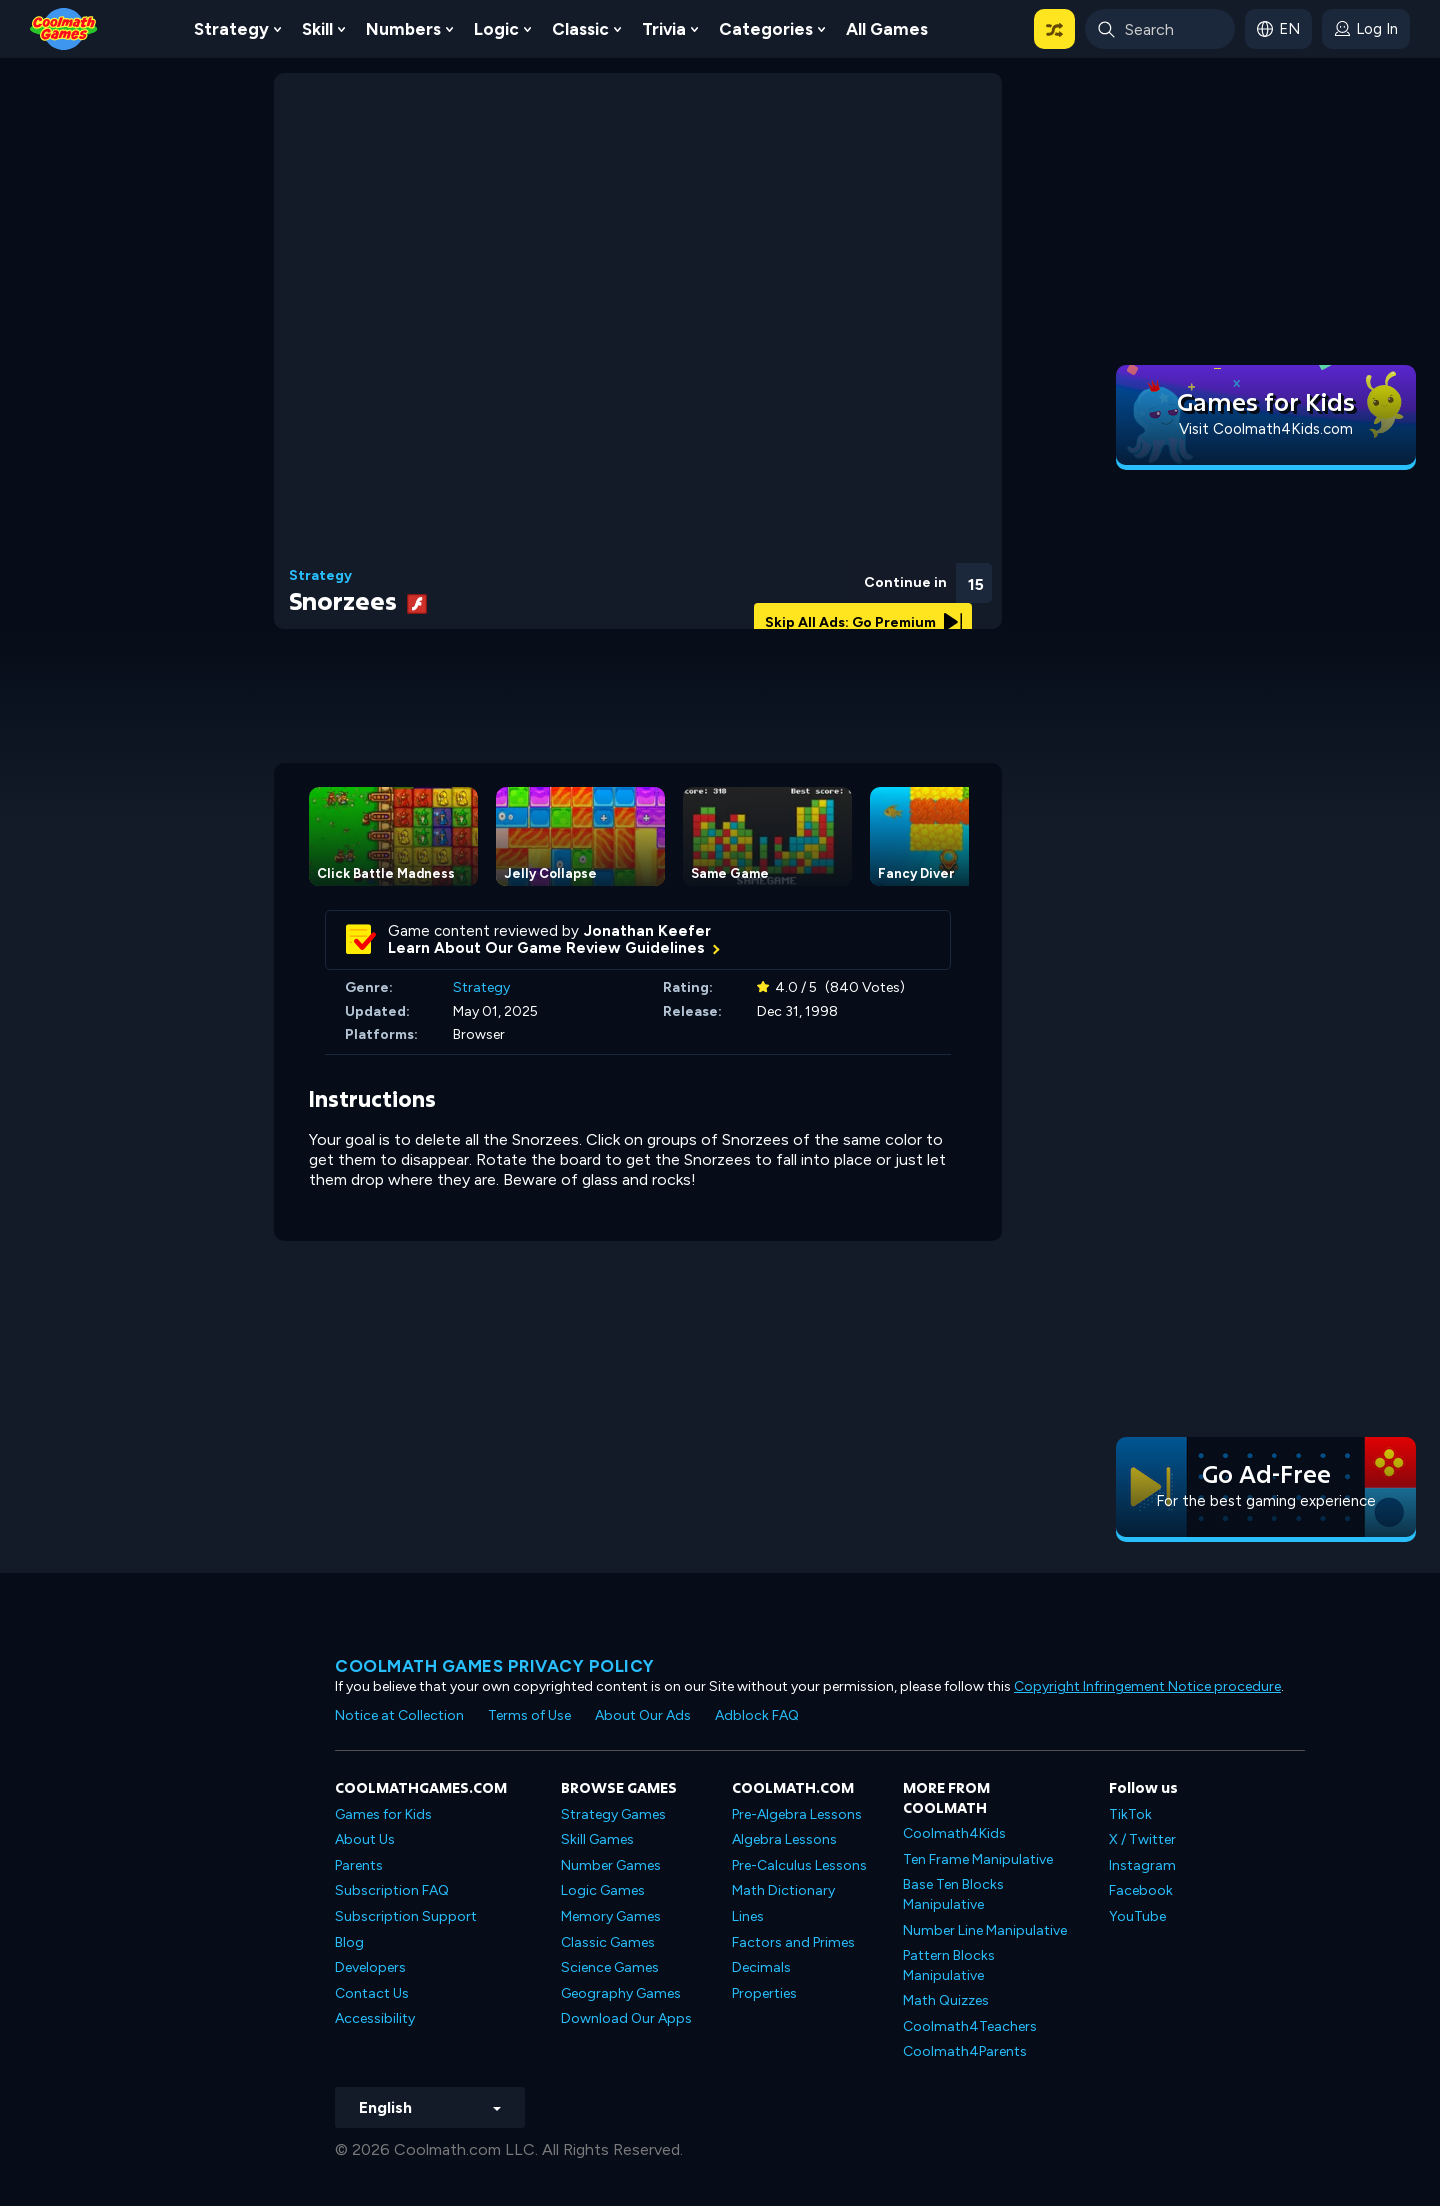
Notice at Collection (399, 1715)
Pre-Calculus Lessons (799, 1865)
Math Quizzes (946, 2000)
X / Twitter (1142, 1839)
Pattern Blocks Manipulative (949, 1965)
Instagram (1142, 1865)
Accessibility (375, 2018)
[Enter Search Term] (1160, 29)
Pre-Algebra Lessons (797, 1814)
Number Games (611, 1865)
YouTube (1137, 1916)
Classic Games (608, 1942)
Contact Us (372, 1993)
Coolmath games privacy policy (495, 1666)
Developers (370, 1967)
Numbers (403, 29)
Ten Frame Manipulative (978, 1859)
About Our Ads (643, 1715)
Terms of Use (529, 1715)
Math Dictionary (783, 1890)
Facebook (1141, 1890)
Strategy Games (613, 1814)
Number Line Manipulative (985, 1930)
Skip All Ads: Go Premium (863, 622)
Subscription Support (406, 1916)
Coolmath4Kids (954, 1833)
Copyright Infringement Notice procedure (1147, 1686)
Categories (766, 29)
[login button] (1366, 29)
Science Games (610, 1967)
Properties (764, 1993)
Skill (317, 29)
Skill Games (597, 1839)
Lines (748, 1916)
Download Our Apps (626, 2018)
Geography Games (621, 1993)
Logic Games (603, 1890)
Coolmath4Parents (965, 2051)
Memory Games (611, 1916)
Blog (349, 1942)
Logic (496, 29)
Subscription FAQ (392, 1890)
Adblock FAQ (757, 1715)
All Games (887, 29)
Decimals (761, 1967)
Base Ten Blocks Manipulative (953, 1894)
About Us (365, 1839)
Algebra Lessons (784, 1839)
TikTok (1130, 1814)
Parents (359, 1865)
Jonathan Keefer (647, 931)
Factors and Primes (793, 1942)
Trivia (664, 29)
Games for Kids (383, 1814)
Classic (580, 29)
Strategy (231, 29)
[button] (1054, 29)
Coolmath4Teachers (970, 2026)
